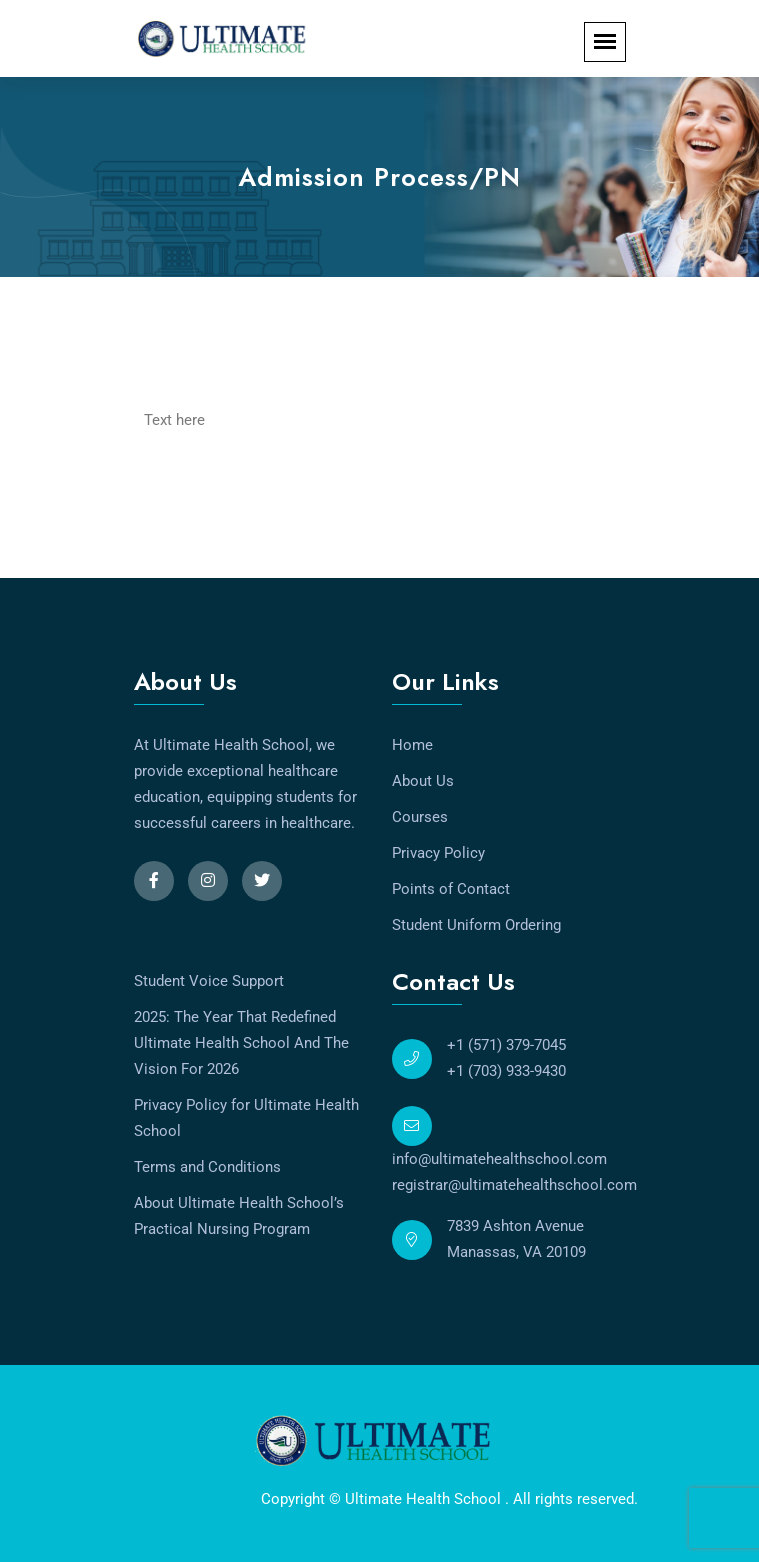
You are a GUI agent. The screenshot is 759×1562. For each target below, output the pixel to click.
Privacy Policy (438, 853)
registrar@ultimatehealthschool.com (514, 1185)
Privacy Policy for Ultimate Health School (246, 1118)
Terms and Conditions (207, 1167)
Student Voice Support (209, 981)
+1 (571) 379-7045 (506, 1045)
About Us (423, 781)
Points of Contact (451, 889)
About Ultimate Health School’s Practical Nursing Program (239, 1216)
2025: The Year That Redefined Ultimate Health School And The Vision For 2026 (241, 1043)
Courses (420, 817)
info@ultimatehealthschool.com (499, 1159)
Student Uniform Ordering (476, 925)
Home (412, 745)
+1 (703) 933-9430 (506, 1071)
